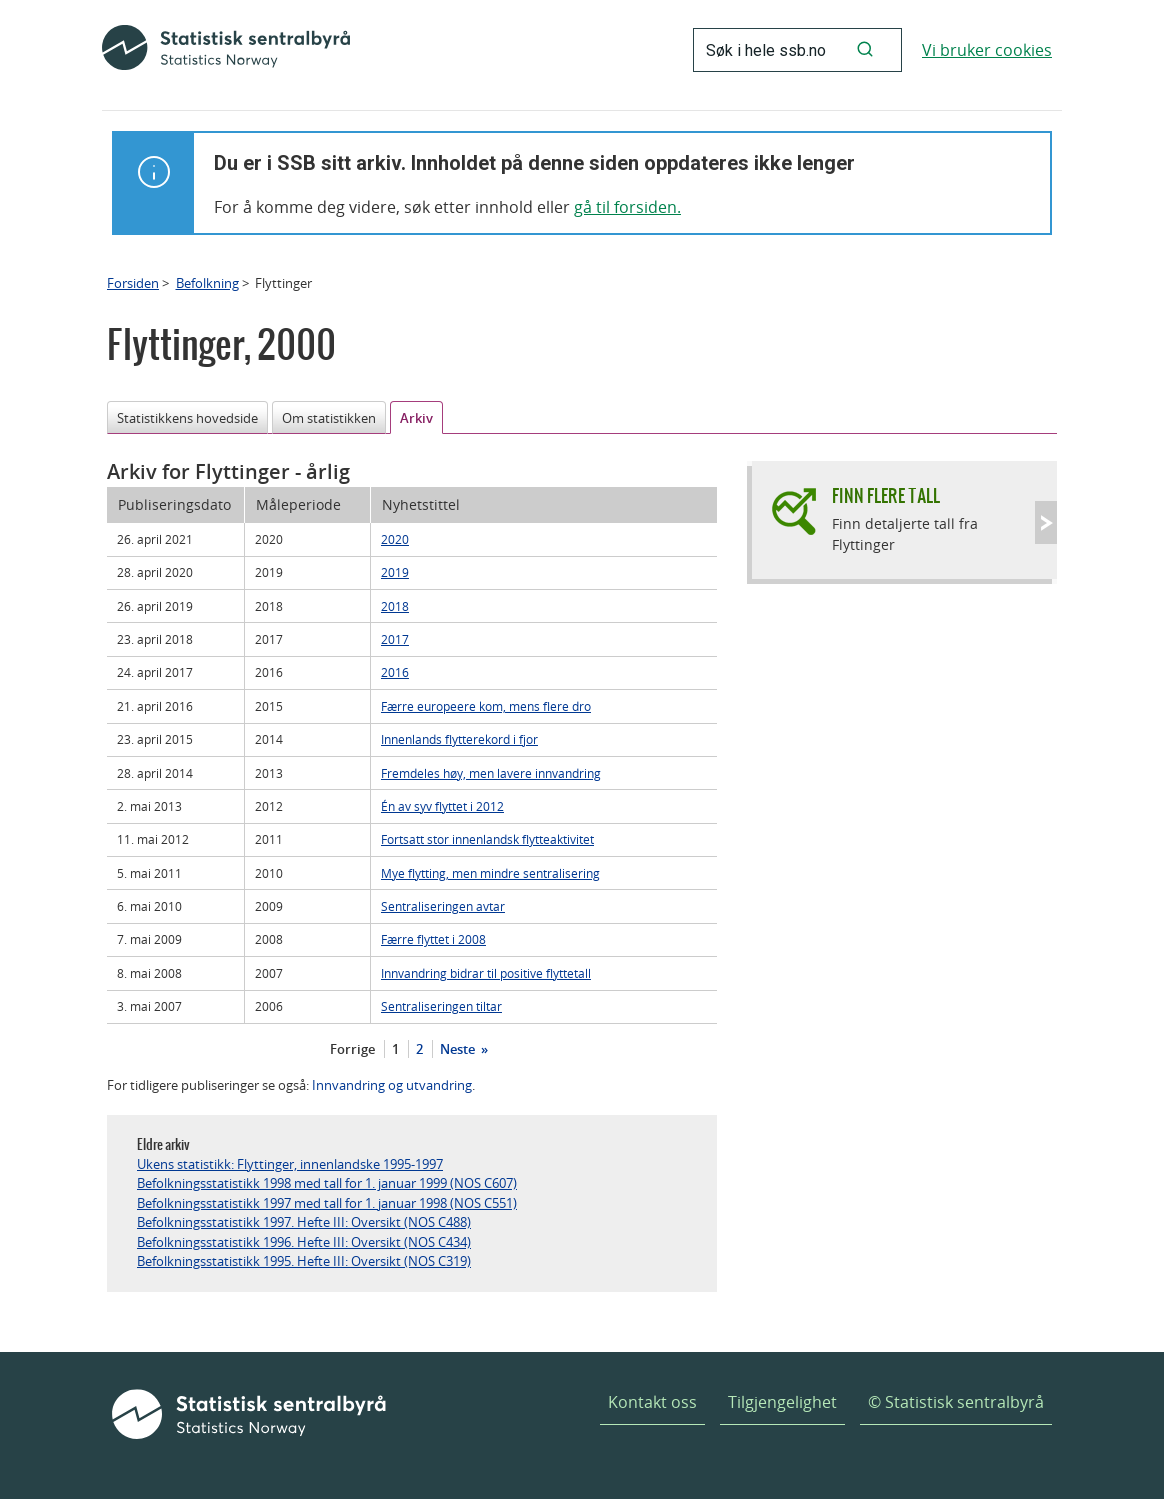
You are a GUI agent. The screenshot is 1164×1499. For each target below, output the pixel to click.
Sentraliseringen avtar (443, 906)
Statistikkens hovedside (187, 418)
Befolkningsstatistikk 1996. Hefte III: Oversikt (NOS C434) (304, 1242)
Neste (459, 1049)
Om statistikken (329, 418)
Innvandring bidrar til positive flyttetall (486, 973)
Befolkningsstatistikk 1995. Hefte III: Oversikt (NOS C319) (304, 1261)
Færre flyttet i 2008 (433, 939)
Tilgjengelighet (782, 1402)
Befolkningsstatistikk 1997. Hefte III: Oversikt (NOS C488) (304, 1222)
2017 (395, 639)
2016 (395, 672)
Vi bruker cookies (987, 50)
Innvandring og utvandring (392, 1085)
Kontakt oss (652, 1402)
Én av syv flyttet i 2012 (442, 806)
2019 (395, 572)
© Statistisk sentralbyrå (956, 1402)
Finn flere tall (886, 495)
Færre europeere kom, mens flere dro (486, 706)
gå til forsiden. (627, 207)
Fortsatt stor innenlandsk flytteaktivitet (487, 839)
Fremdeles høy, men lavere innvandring (491, 773)
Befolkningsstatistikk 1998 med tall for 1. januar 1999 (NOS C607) (327, 1183)
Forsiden (133, 283)
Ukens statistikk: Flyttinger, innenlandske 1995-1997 (290, 1164)
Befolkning (207, 283)
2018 (395, 606)
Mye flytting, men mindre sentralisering (490, 873)
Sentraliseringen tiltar (441, 1006)
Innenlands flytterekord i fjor (459, 739)
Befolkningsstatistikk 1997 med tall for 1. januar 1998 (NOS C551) (327, 1203)
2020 (395, 539)
